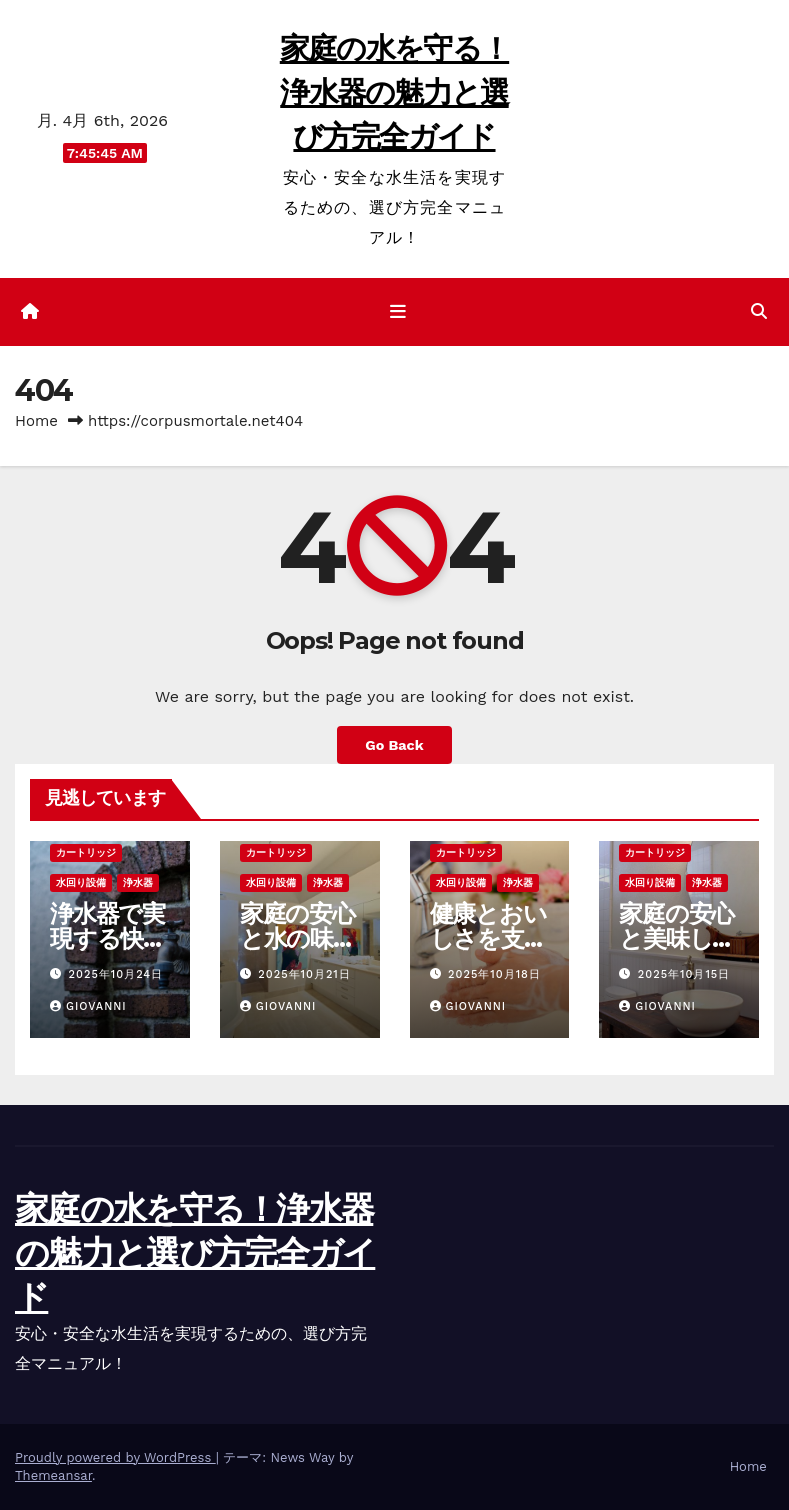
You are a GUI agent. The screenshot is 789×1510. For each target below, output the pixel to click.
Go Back (394, 745)
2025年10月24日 (116, 974)
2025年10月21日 (304, 974)
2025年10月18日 (494, 974)
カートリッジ (86, 852)
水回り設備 (81, 882)
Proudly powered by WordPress (115, 1457)
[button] (759, 311)
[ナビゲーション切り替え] (398, 312)
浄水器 (138, 882)
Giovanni (88, 1006)
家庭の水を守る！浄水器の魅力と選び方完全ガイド (394, 92)
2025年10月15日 (684, 974)
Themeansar (53, 1475)
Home (36, 421)
